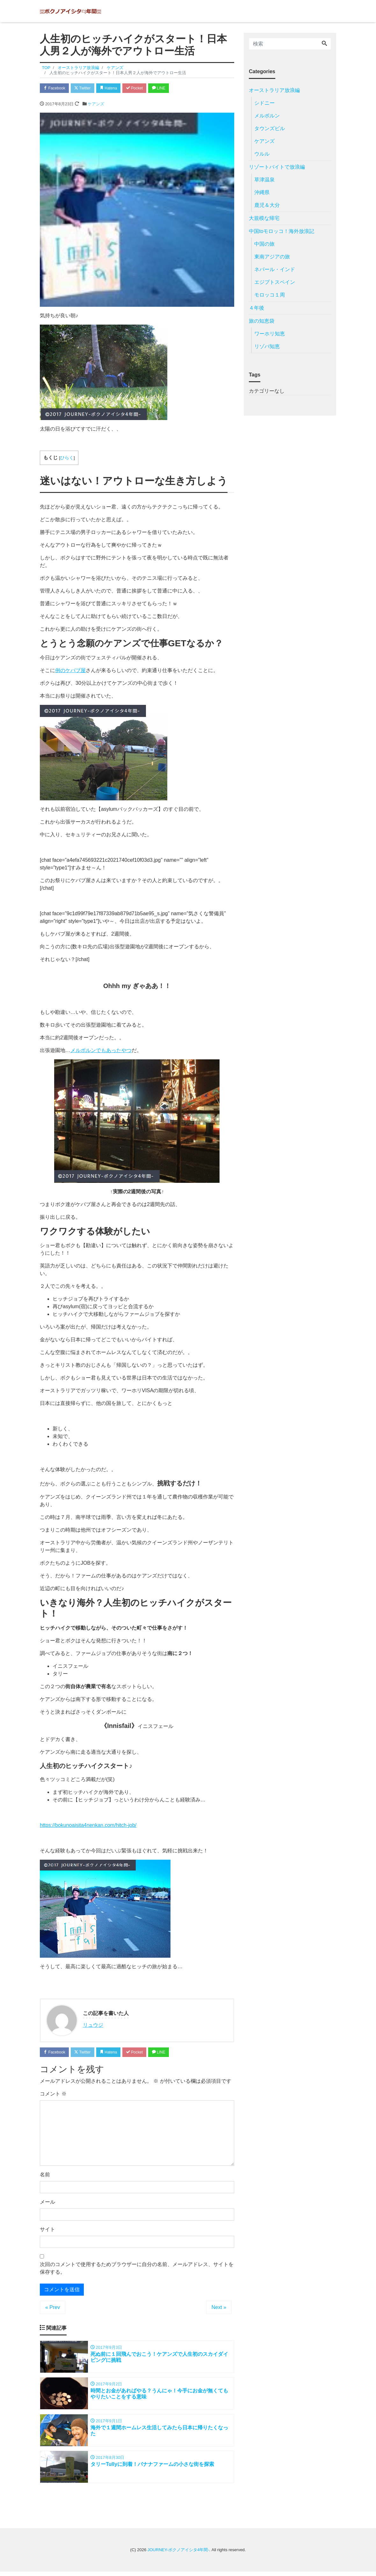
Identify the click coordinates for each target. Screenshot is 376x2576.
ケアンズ (96, 104)
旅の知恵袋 (261, 321)
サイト (47, 2231)
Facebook (56, 88)
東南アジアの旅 (272, 256)
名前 (45, 2176)
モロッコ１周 (269, 295)
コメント (53, 2095)
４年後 (256, 308)
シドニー (264, 103)
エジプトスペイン (274, 282)
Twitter (86, 88)
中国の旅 (264, 244)
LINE (170, 88)
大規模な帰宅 (264, 218)
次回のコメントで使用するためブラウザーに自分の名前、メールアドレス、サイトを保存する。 (137, 2269)
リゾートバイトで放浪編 (277, 167)
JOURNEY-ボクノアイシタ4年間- (178, 2554)
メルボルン (267, 115)
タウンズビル (269, 128)
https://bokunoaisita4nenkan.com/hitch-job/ (88, 1825)
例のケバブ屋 (70, 671)
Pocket (144, 88)
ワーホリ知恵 (269, 333)
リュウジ (93, 2025)
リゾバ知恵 (267, 346)
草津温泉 (264, 179)
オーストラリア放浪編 (274, 90)
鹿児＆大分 (267, 205)
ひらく (67, 458)
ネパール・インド (274, 269)
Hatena (115, 88)
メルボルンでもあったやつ (101, 1051)
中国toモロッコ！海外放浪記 (281, 231)
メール (47, 2203)
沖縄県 (262, 192)
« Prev (52, 2309)
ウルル (262, 154)
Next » (219, 2309)
